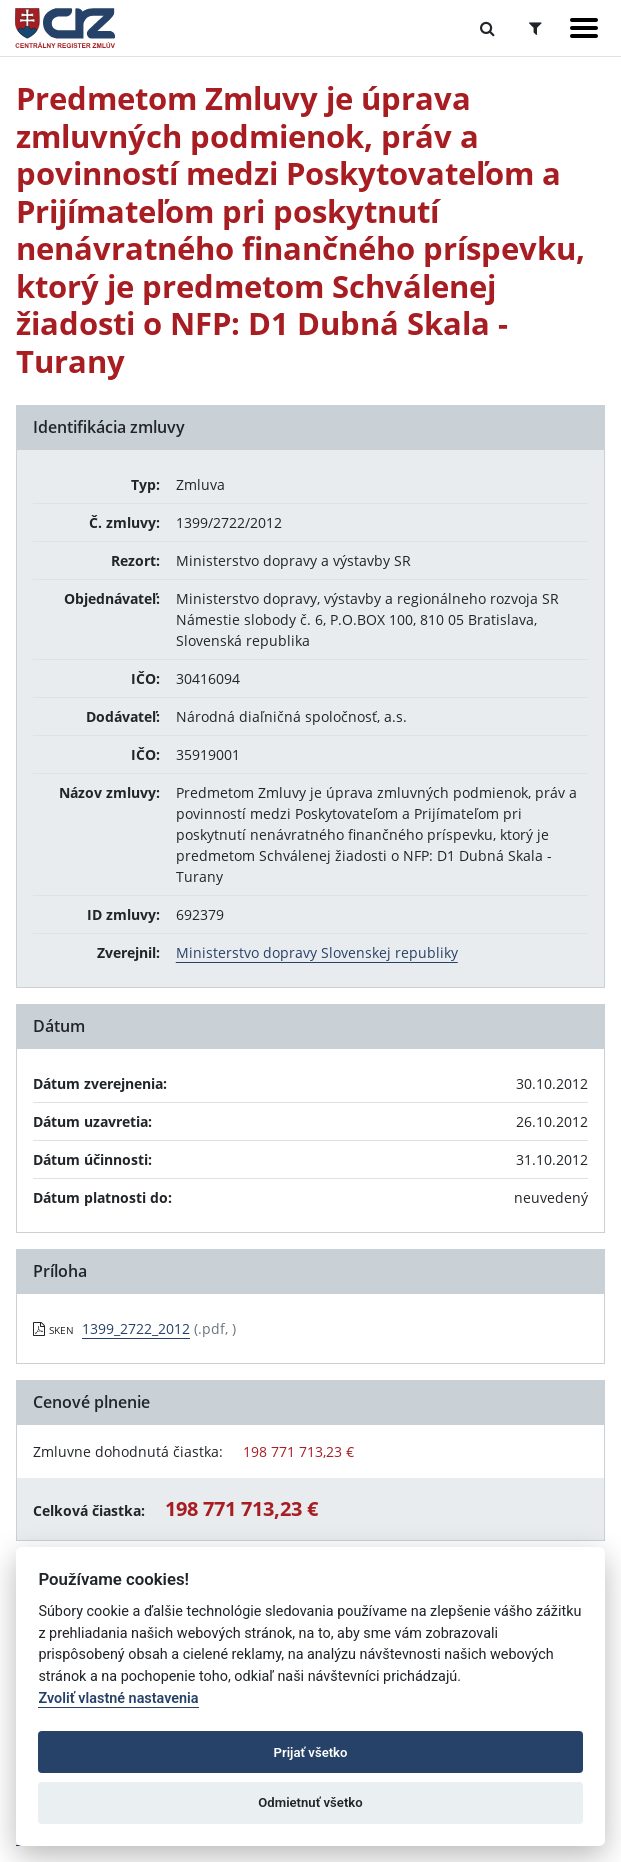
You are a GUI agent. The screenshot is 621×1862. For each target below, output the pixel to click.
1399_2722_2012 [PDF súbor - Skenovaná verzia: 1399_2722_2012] (136, 1328)
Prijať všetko (311, 1752)
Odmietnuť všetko (310, 1802)
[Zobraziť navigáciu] (584, 28)
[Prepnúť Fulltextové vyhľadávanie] (487, 28)
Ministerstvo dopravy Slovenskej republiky (317, 952)
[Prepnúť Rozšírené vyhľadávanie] (535, 28)
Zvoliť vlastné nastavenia (118, 1698)
